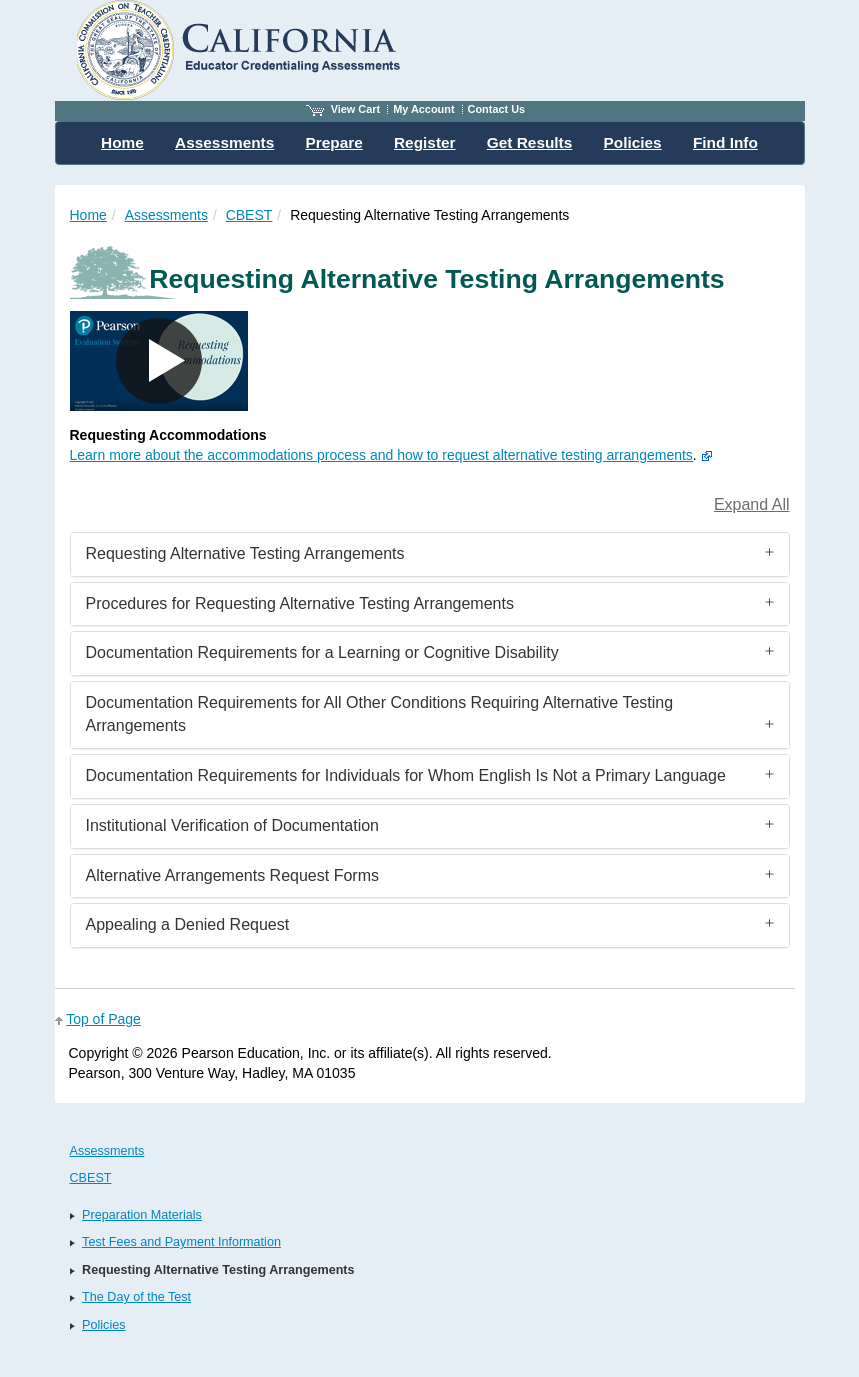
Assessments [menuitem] (224, 142)
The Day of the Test (136, 1297)
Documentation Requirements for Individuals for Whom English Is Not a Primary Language (406, 775)
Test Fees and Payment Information (181, 1242)
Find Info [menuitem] (725, 142)
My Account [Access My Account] (423, 109)
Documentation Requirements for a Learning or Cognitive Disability (322, 652)
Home (88, 215)
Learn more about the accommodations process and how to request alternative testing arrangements (381, 455)
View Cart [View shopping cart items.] (343, 109)
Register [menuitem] (425, 142)
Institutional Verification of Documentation (233, 825)
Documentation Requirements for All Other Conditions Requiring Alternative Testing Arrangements (380, 714)
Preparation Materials (142, 1215)
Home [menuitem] (122, 142)
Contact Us (497, 109)
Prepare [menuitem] (333, 142)
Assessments (166, 215)
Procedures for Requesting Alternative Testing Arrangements (300, 603)
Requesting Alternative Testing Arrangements (245, 553)
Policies (103, 1325)
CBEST (249, 215)
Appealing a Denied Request (188, 924)
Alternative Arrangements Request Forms (232, 875)
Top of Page (103, 1019)
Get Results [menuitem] (530, 142)
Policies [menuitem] (633, 142)
